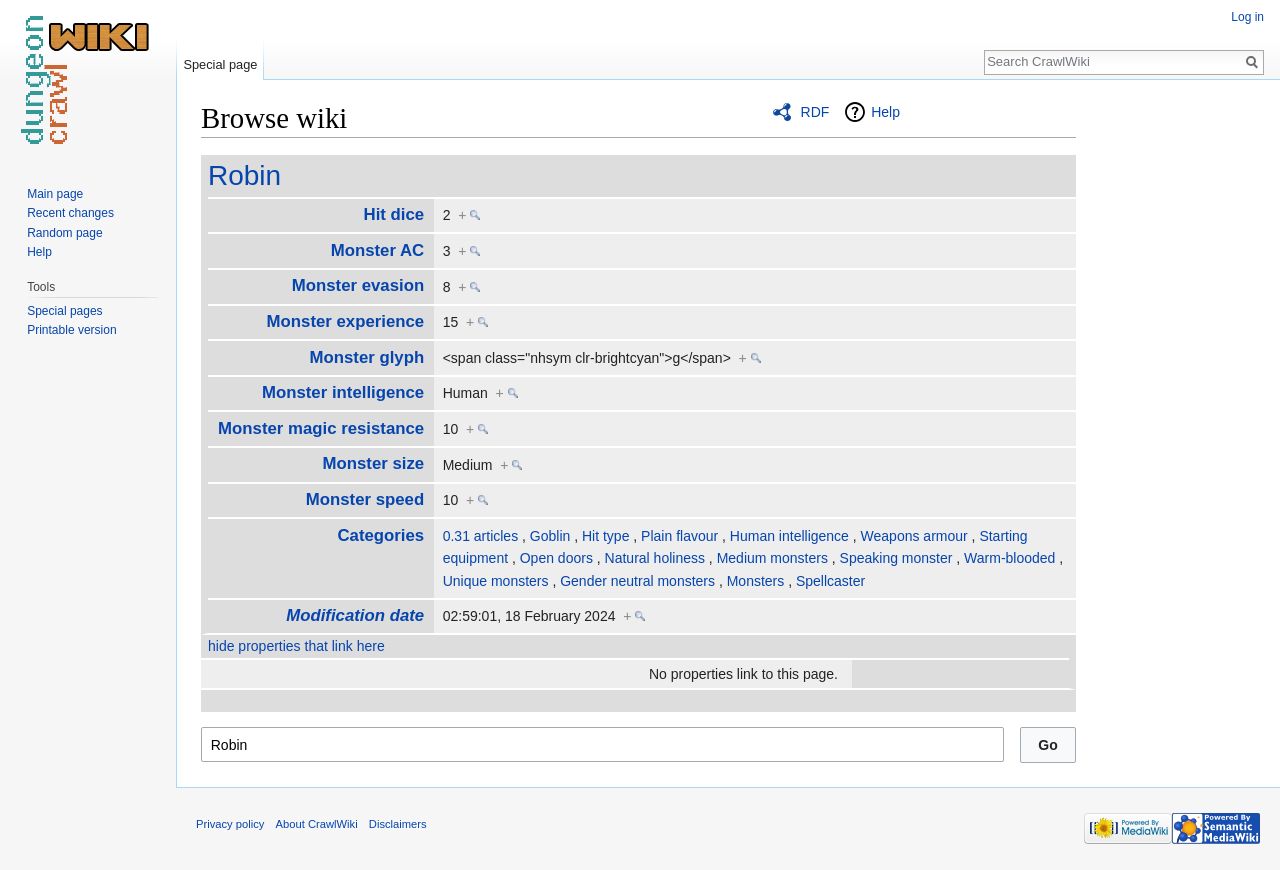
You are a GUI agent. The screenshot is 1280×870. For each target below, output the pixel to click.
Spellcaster (830, 581)
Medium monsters (772, 558)
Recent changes (70, 213)
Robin (244, 175)
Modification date (355, 615)
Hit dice (394, 214)
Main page (55, 194)
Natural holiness (655, 558)
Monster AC (378, 250)
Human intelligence (789, 536)
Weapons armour (914, 536)
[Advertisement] (1176, 400)
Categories (380, 535)
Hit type (605, 536)
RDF (815, 112)
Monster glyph (367, 357)
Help (885, 112)
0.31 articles (480, 536)
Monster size (374, 463)
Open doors (556, 558)
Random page (64, 233)
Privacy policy (230, 824)
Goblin (550, 536)
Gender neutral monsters (637, 581)
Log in (1247, 17)
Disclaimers (398, 824)
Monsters (756, 581)
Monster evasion (358, 285)
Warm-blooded (1009, 558)
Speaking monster (896, 558)
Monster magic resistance (321, 428)
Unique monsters (496, 581)
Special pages (64, 311)
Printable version (71, 330)
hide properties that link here (296, 646)
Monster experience (346, 321)
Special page (220, 64)
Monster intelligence (343, 392)
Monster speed (365, 499)
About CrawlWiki (317, 824)
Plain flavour (679, 536)
